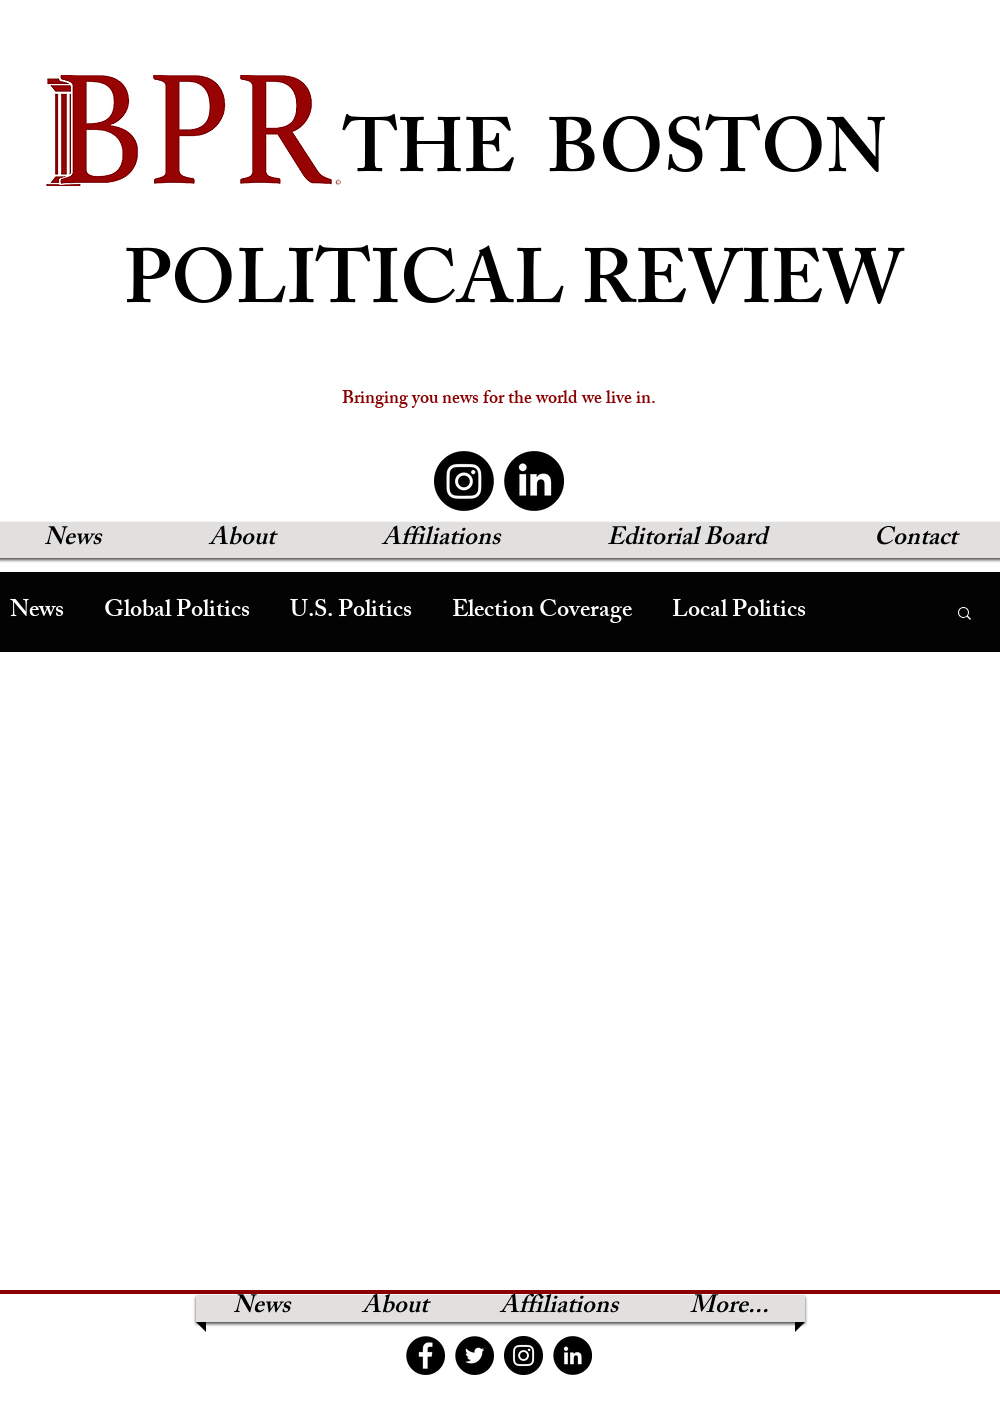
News (37, 612)
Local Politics (739, 612)
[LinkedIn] (534, 481)
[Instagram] (464, 481)
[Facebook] (425, 1355)
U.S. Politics (351, 612)
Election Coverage (542, 612)
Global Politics (177, 612)
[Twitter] (474, 1355)
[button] (964, 614)
